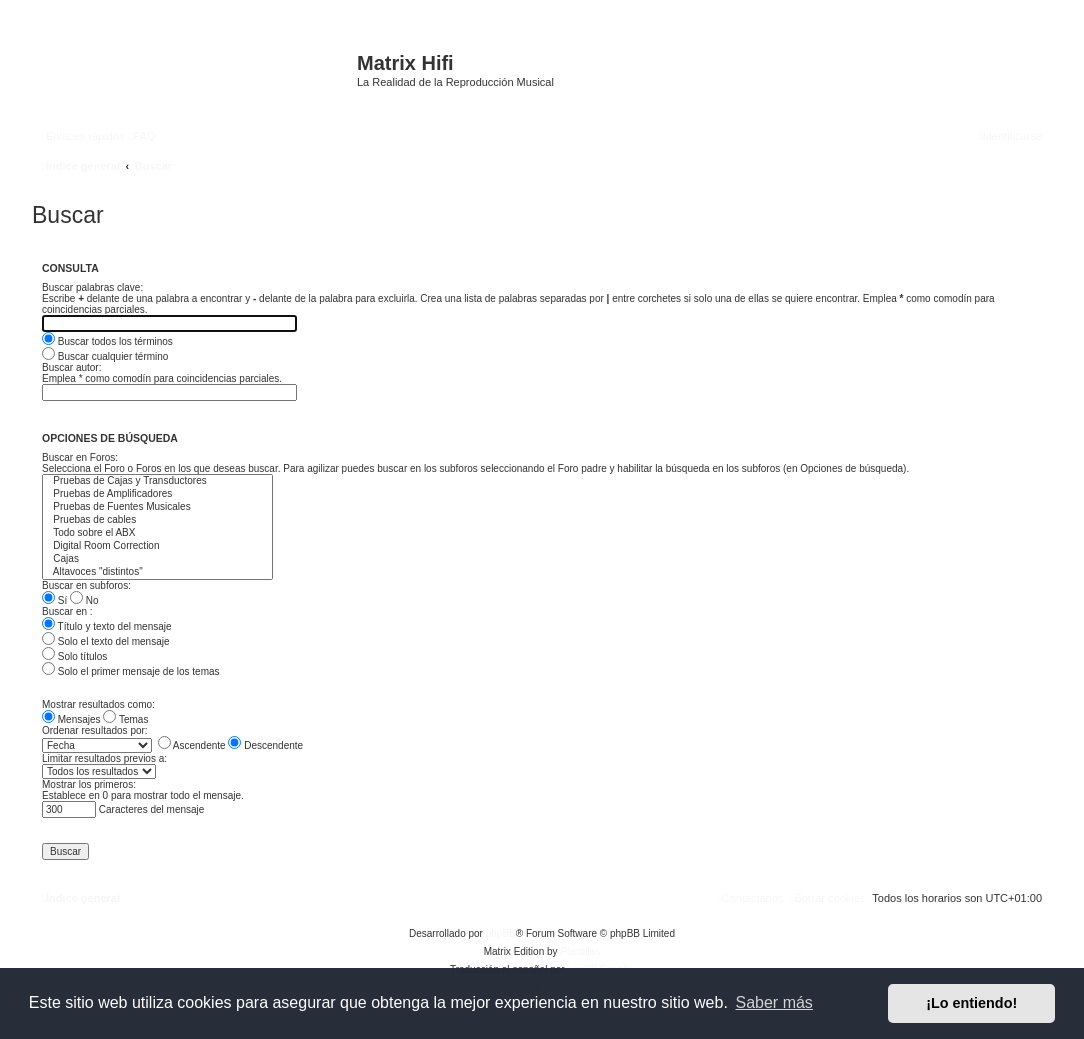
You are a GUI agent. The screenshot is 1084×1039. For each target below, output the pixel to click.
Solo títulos (74, 656)
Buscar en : (67, 611)
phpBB (501, 933)
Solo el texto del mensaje (106, 641)
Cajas (157, 559)
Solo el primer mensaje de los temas (131, 671)
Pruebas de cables (157, 520)
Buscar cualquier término (105, 356)
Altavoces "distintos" (157, 572)
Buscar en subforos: (86, 585)
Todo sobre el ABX (157, 533)
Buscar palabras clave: (92, 287)
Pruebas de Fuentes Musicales (157, 507)
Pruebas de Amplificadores (157, 494)
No (84, 600)
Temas (125, 719)
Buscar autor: (71, 367)
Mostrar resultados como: (98, 704)
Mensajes (71, 719)
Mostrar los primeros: (89, 784)
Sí (54, 600)
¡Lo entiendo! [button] (971, 1003)
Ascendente (192, 745)
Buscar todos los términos (107, 341)
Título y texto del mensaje (107, 626)
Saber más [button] (774, 1002)
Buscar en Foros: (80, 457)
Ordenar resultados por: (95, 730)
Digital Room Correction (157, 546)
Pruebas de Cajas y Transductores (157, 481)
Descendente (265, 745)
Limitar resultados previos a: (104, 758)
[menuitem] (142, 136)
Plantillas (580, 951)
